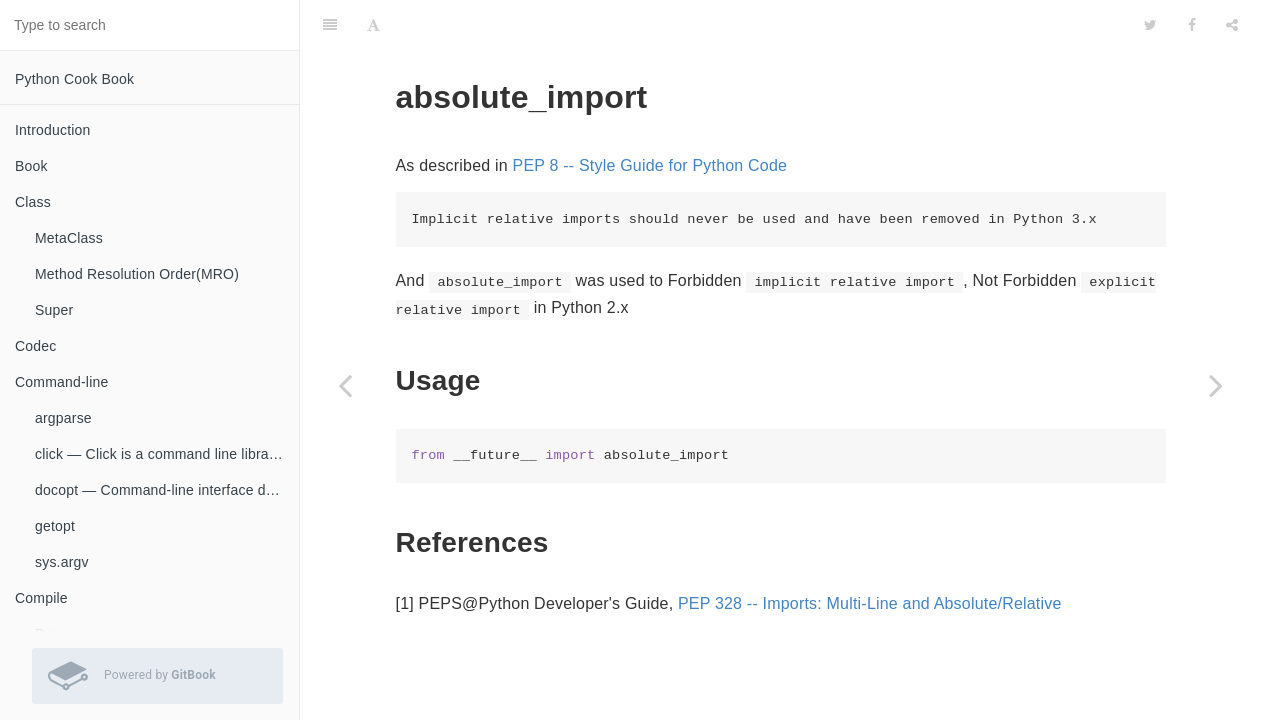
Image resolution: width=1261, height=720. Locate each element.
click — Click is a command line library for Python (167, 454)
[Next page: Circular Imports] (1216, 385)
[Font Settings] (373, 25)
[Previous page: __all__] (345, 385)
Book (31, 166)
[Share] (1232, 25)
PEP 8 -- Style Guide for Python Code (650, 165)
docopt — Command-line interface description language (167, 490)
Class (33, 202)
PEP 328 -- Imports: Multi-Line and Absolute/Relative (870, 603)
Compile (41, 598)
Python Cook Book (74, 79)
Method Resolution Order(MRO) (137, 274)
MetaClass (69, 238)
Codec (35, 346)
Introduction (53, 130)
